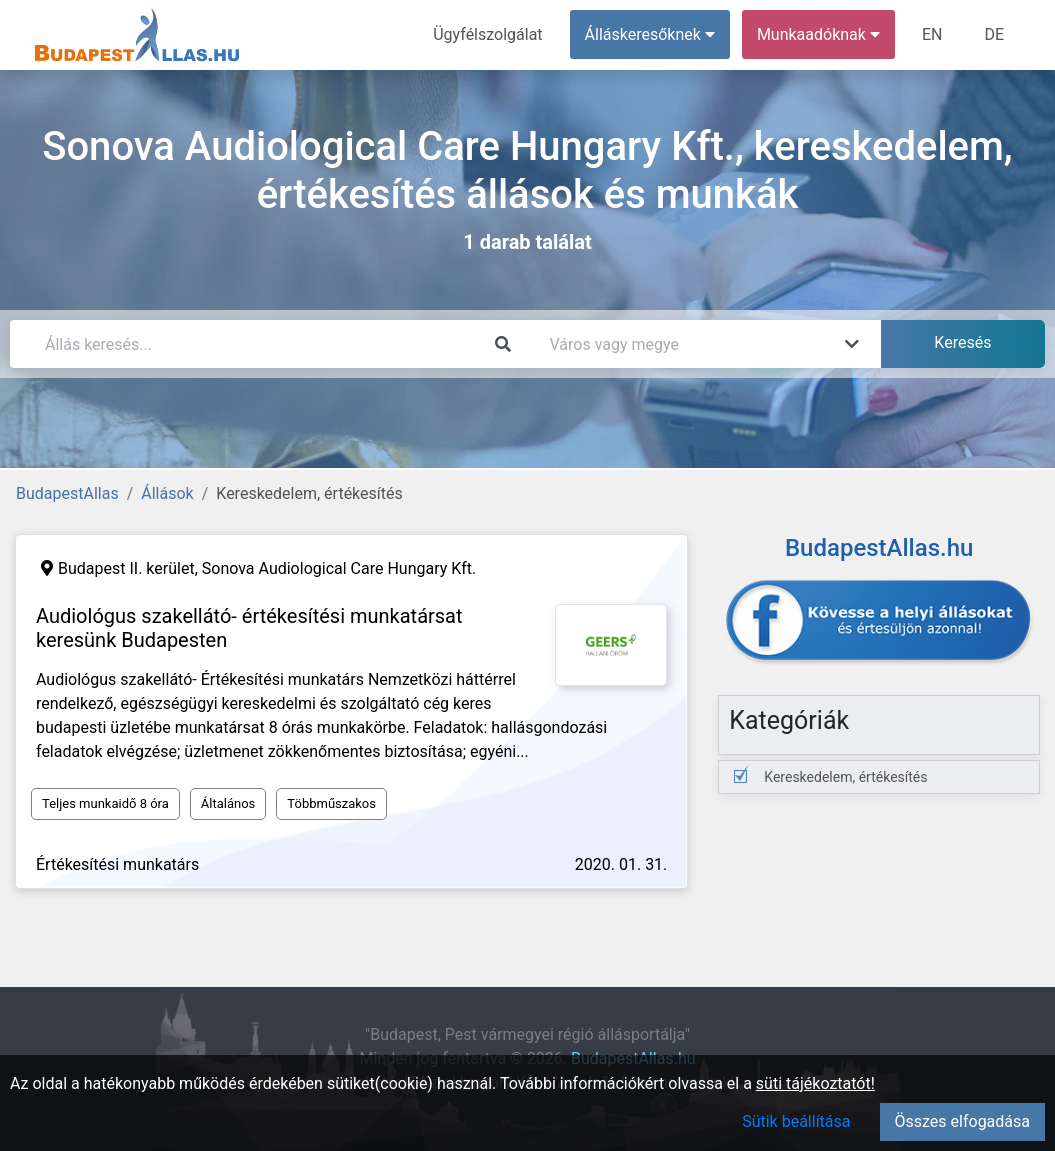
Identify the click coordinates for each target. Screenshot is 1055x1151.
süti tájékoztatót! (815, 1083)
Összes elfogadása (962, 1121)
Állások (167, 493)
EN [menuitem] (932, 34)
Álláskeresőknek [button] (650, 34)
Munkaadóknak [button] (818, 34)
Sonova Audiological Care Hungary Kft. (339, 568)
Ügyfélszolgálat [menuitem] (487, 34)
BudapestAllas (67, 493)
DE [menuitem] (994, 34)
